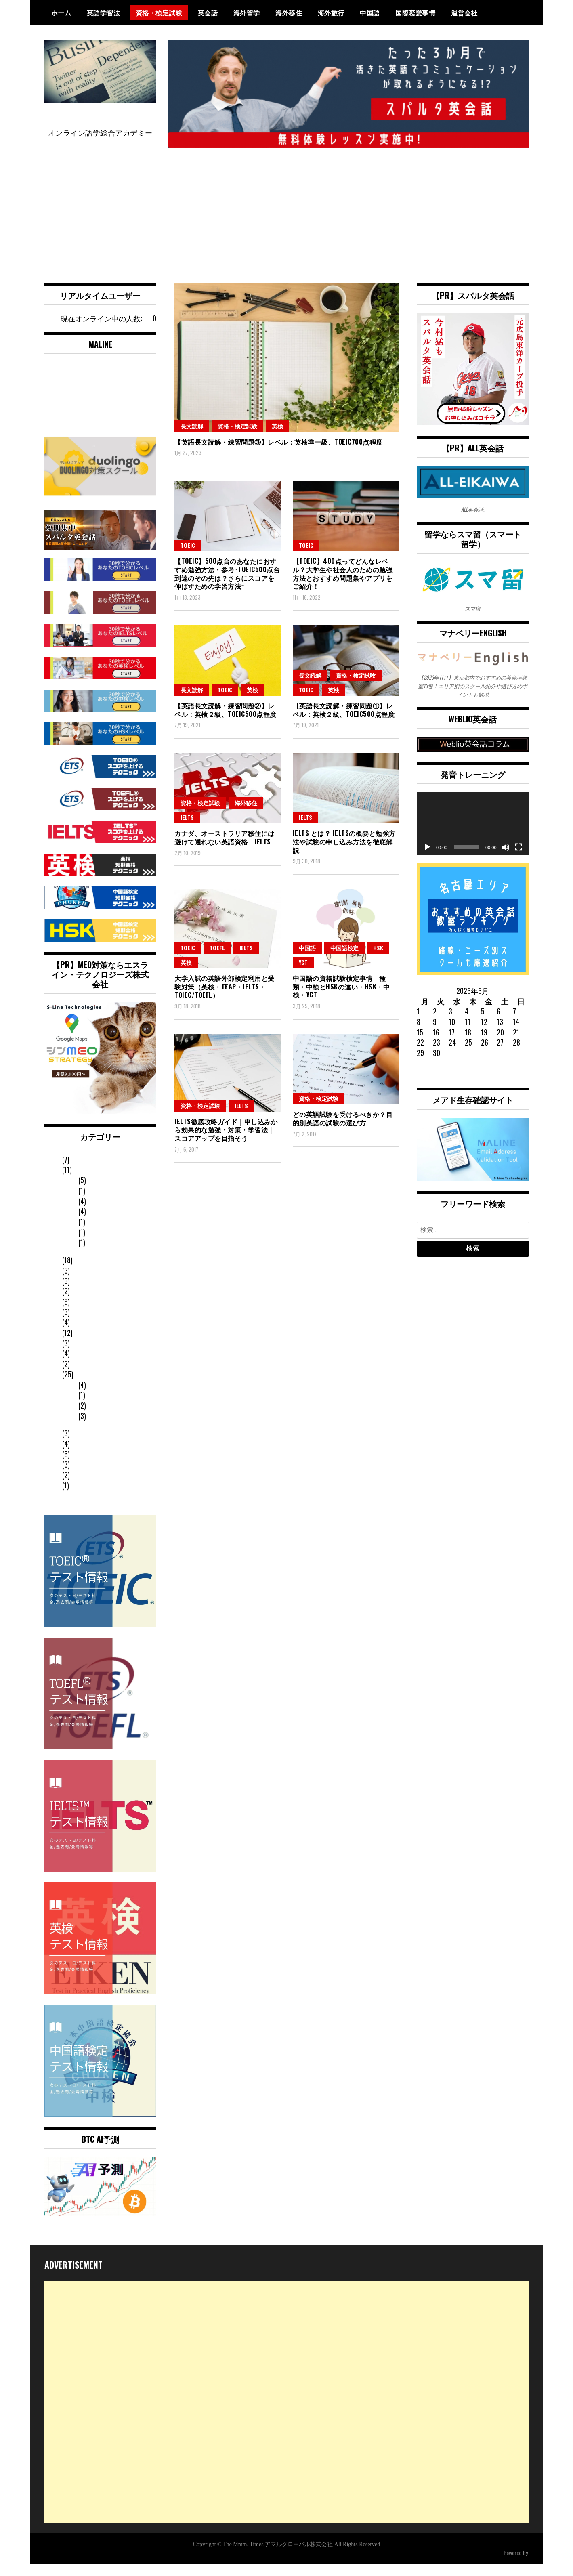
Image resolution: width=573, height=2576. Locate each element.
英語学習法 (103, 12)
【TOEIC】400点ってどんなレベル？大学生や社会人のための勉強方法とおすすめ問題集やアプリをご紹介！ (343, 585)
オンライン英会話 (90, 1509)
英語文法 (91, 1418)
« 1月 (424, 1086)
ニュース (75, 1346)
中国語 (370, 12)
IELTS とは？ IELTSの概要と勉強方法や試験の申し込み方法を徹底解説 (344, 853)
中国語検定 (344, 959)
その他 (71, 1356)
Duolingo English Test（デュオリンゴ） (108, 1462)
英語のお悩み (82, 1436)
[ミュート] (506, 859)
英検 (277, 438)
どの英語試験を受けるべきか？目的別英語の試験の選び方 (343, 1130)
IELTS (187, 829)
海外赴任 (75, 1284)
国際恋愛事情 (415, 12)
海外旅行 (331, 12)
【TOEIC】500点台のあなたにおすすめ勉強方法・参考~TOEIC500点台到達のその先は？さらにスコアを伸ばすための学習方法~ (227, 585)
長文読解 (192, 438)
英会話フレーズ (86, 1446)
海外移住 (288, 12)
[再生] (427, 859)
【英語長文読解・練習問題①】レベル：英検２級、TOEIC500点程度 (344, 722)
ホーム (61, 12)
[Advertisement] (286, 220)
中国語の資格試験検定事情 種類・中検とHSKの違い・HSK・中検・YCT (341, 998)
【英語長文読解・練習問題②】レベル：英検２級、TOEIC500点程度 (225, 722)
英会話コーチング (106, 1398)
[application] (473, 835)
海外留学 (246, 12)
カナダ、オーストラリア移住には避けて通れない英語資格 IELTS (224, 849)
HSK (378, 959)
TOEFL (217, 959)
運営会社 (464, 12)
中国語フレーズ (86, 1478)
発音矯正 (75, 1273)
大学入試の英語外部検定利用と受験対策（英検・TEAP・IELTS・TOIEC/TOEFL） (224, 998)
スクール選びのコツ (93, 1367)
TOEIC (188, 557)
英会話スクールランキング (104, 1488)
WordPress (517, 2564)
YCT (303, 974)
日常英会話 (79, 1335)
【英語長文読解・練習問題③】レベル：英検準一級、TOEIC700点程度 (278, 454)
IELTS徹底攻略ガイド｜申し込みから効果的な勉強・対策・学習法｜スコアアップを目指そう (225, 1142)
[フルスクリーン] (518, 859)
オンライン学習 (102, 1408)
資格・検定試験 (159, 12)
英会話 (208, 12)
